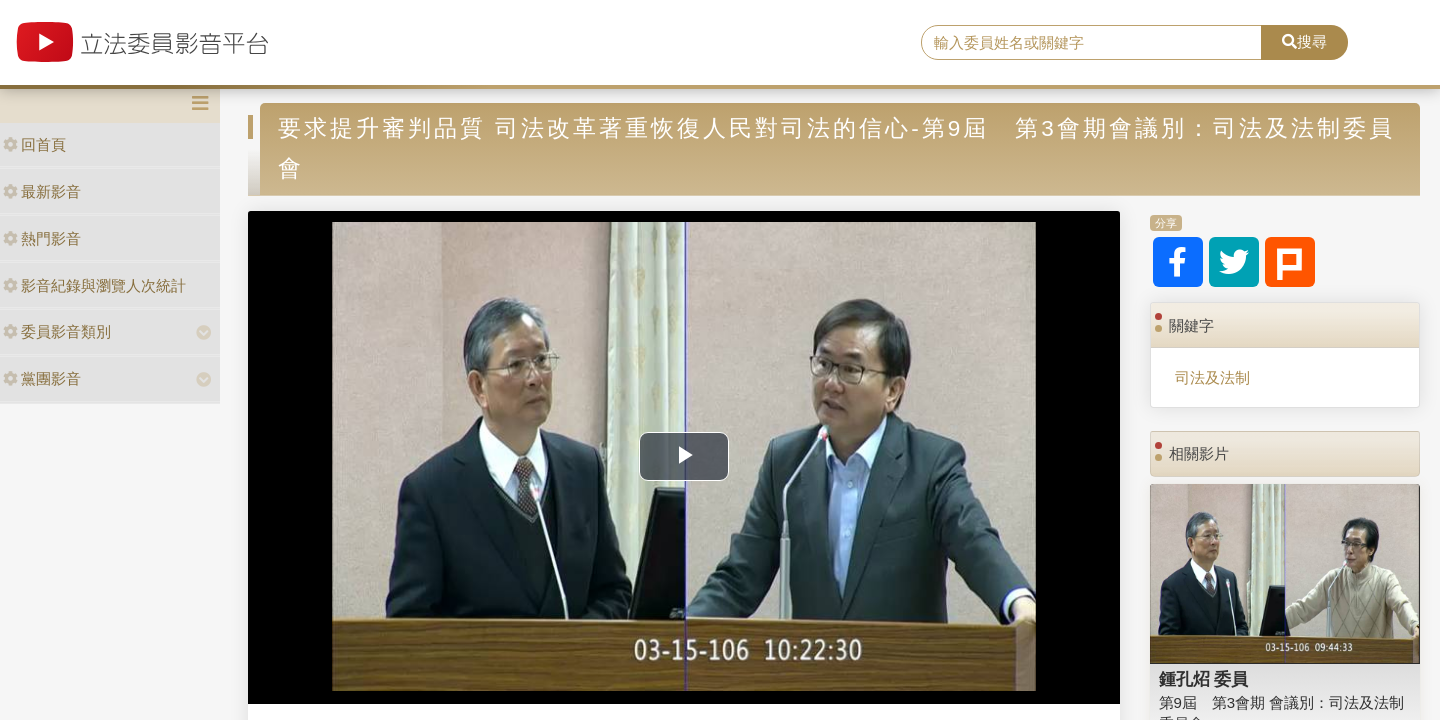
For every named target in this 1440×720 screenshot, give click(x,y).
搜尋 (1304, 41)
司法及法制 (1212, 377)
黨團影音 (42, 378)
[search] (1091, 43)
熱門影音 (42, 238)
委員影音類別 (57, 331)
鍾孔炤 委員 (1204, 679)
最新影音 (42, 191)
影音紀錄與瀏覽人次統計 (94, 285)
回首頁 (34, 144)
